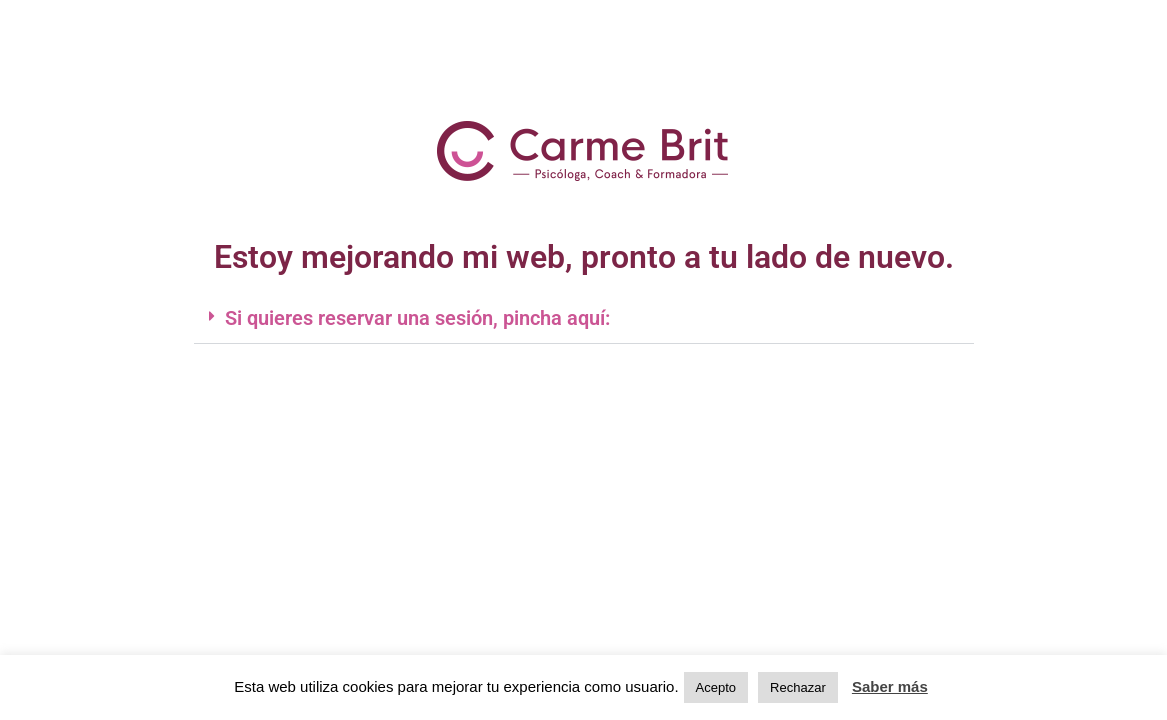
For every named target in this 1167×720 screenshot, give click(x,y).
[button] (584, 318)
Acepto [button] (716, 687)
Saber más (890, 686)
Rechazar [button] (798, 687)
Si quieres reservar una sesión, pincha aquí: (417, 318)
